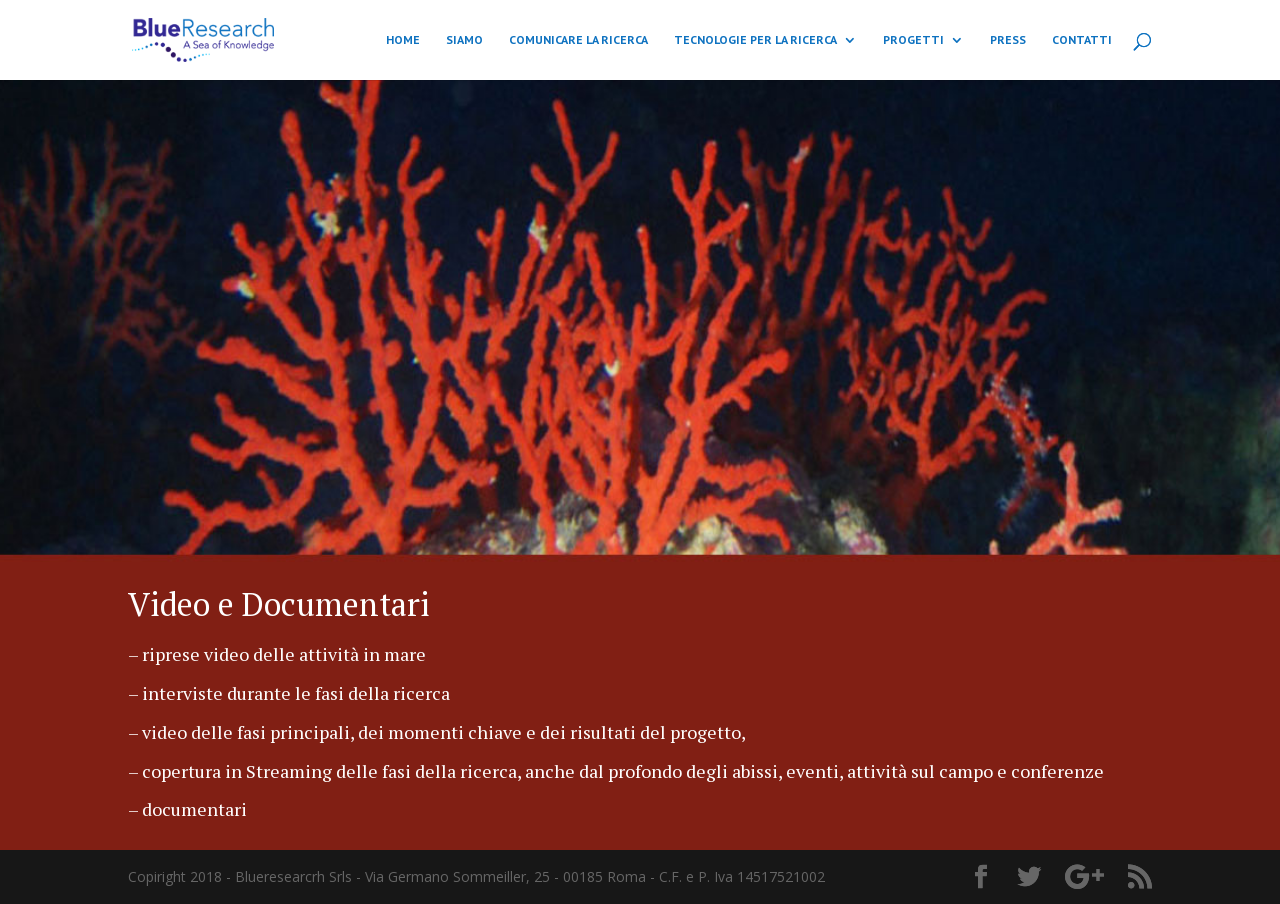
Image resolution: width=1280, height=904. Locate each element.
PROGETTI (913, 40)
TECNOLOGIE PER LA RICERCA (755, 40)
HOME (403, 40)
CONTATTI (1082, 40)
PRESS (1008, 40)
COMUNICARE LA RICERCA (578, 40)
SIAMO (464, 40)
